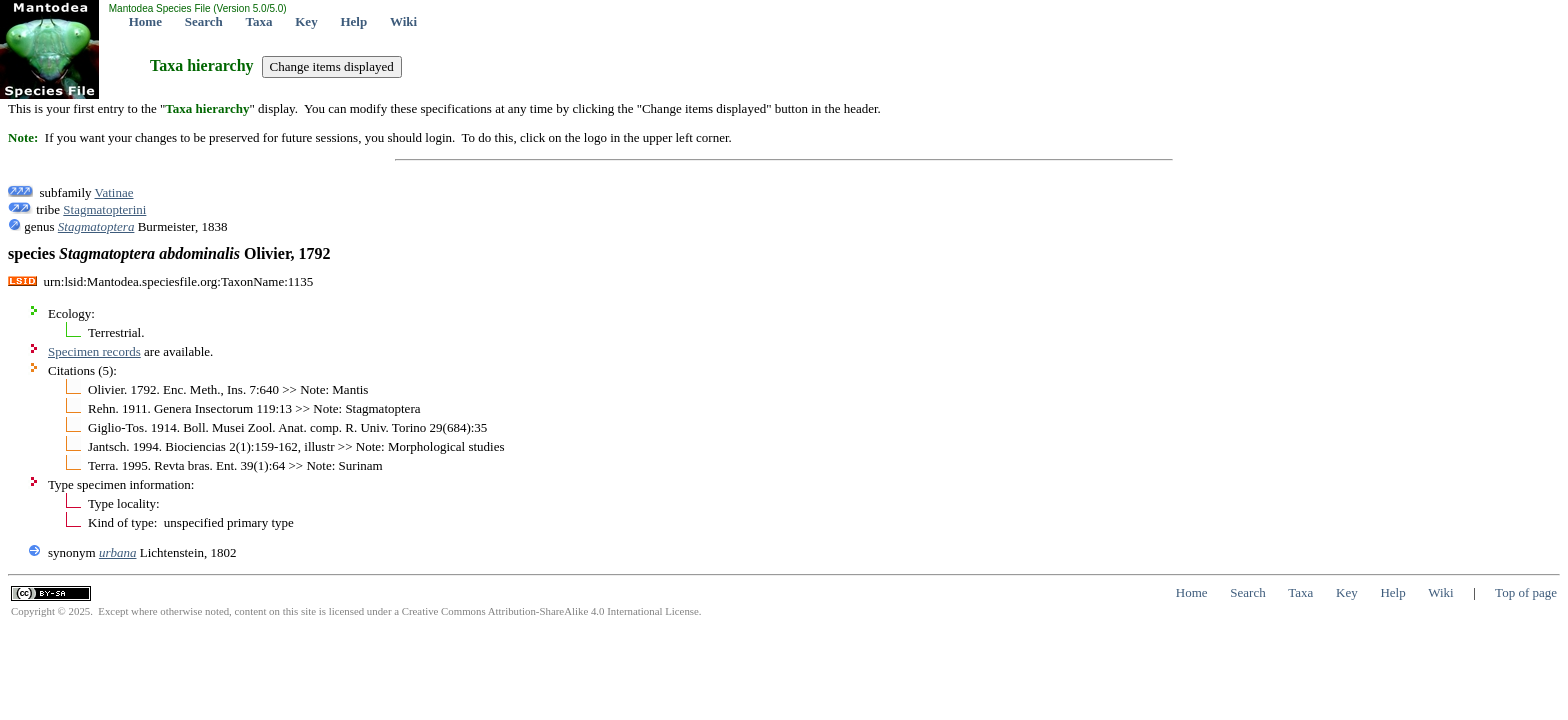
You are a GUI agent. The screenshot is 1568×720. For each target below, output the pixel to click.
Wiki (403, 21)
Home (145, 21)
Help (353, 21)
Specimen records (94, 351)
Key (306, 21)
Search (204, 21)
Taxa (259, 21)
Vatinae (114, 192)
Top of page (1526, 592)
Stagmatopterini (104, 209)
